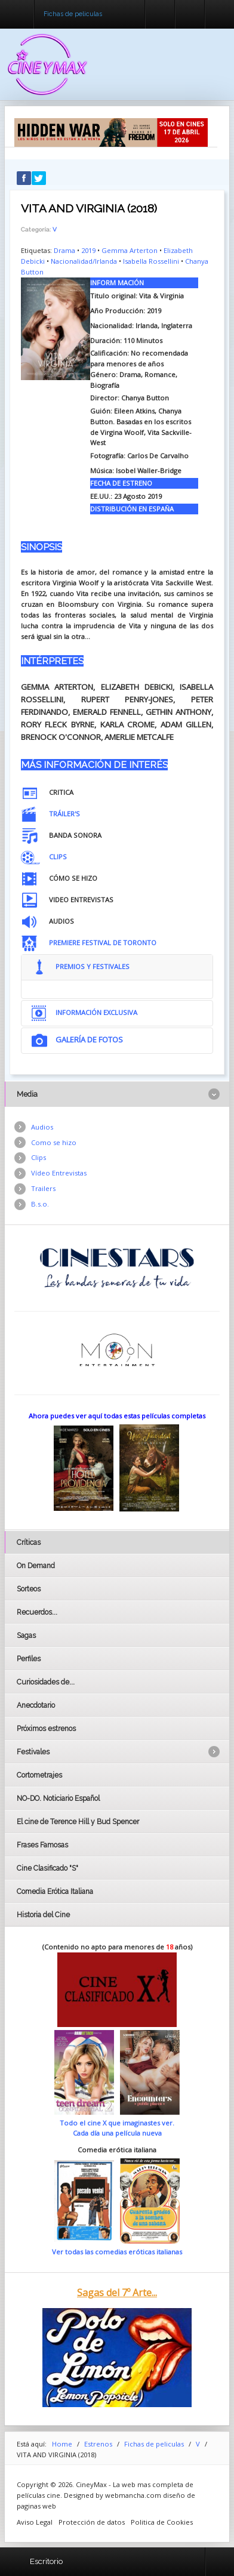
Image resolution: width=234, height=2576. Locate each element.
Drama (64, 250)
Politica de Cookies (162, 2522)
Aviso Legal (35, 2522)
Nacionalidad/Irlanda (84, 261)
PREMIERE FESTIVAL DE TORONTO (102, 942)
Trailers (43, 1188)
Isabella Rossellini (151, 261)
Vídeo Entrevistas (59, 1172)
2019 (88, 250)
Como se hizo (53, 1142)
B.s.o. (40, 1203)
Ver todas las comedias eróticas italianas (117, 2251)
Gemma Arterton (129, 250)
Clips (38, 1157)
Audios (42, 1126)
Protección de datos (92, 2522)
